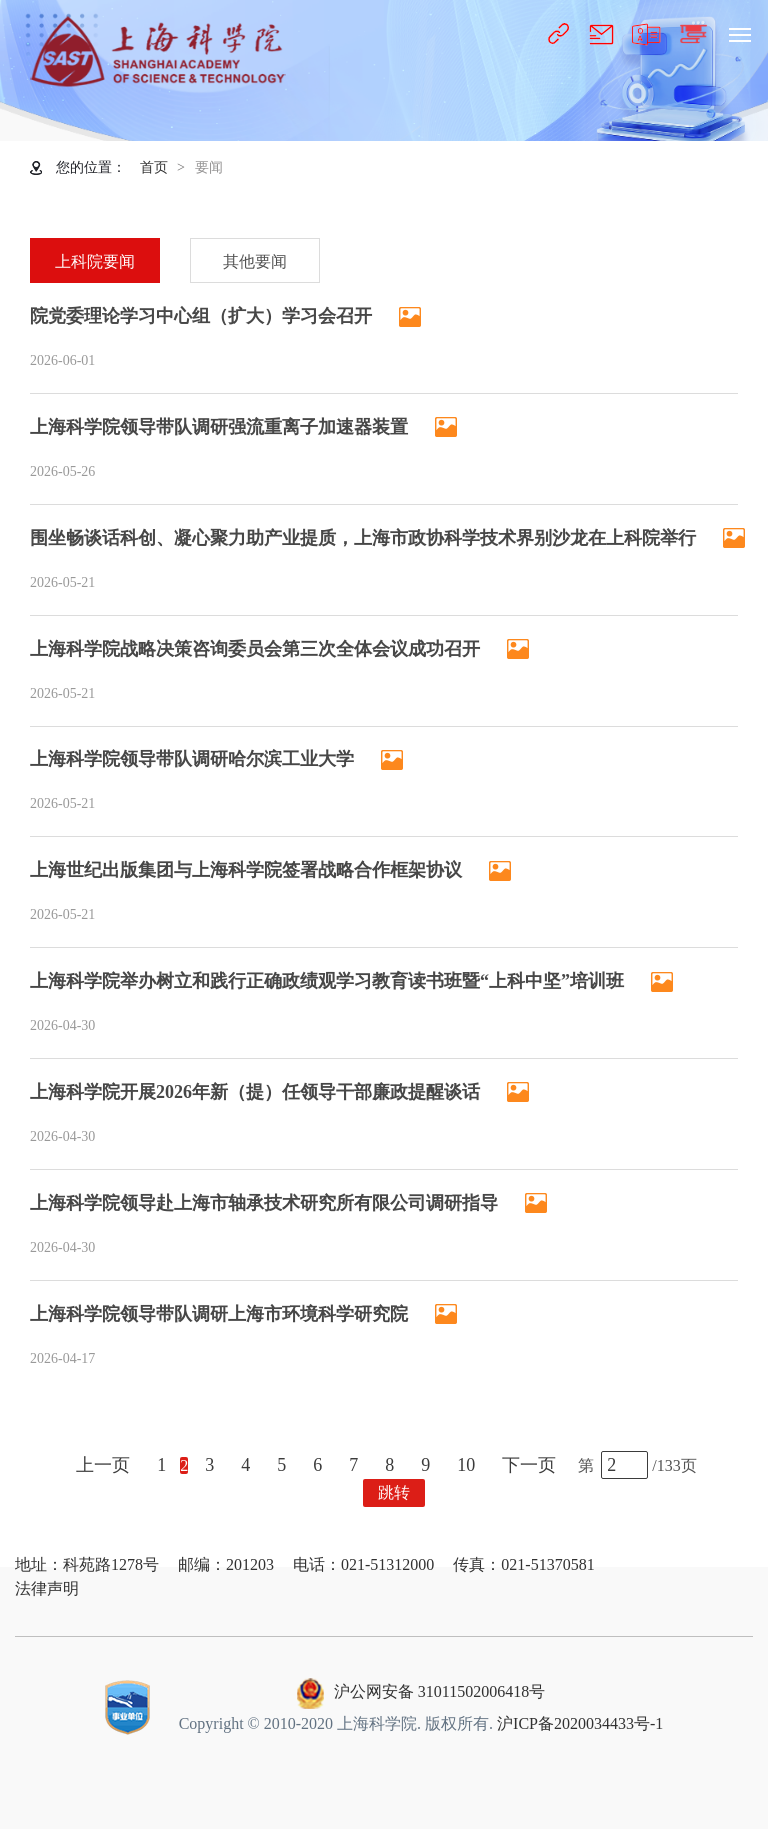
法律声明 (47, 1588)
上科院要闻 (95, 261)
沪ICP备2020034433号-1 (580, 1723)
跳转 (394, 1492)
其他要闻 (255, 261)
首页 (154, 167)
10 (466, 1465)
